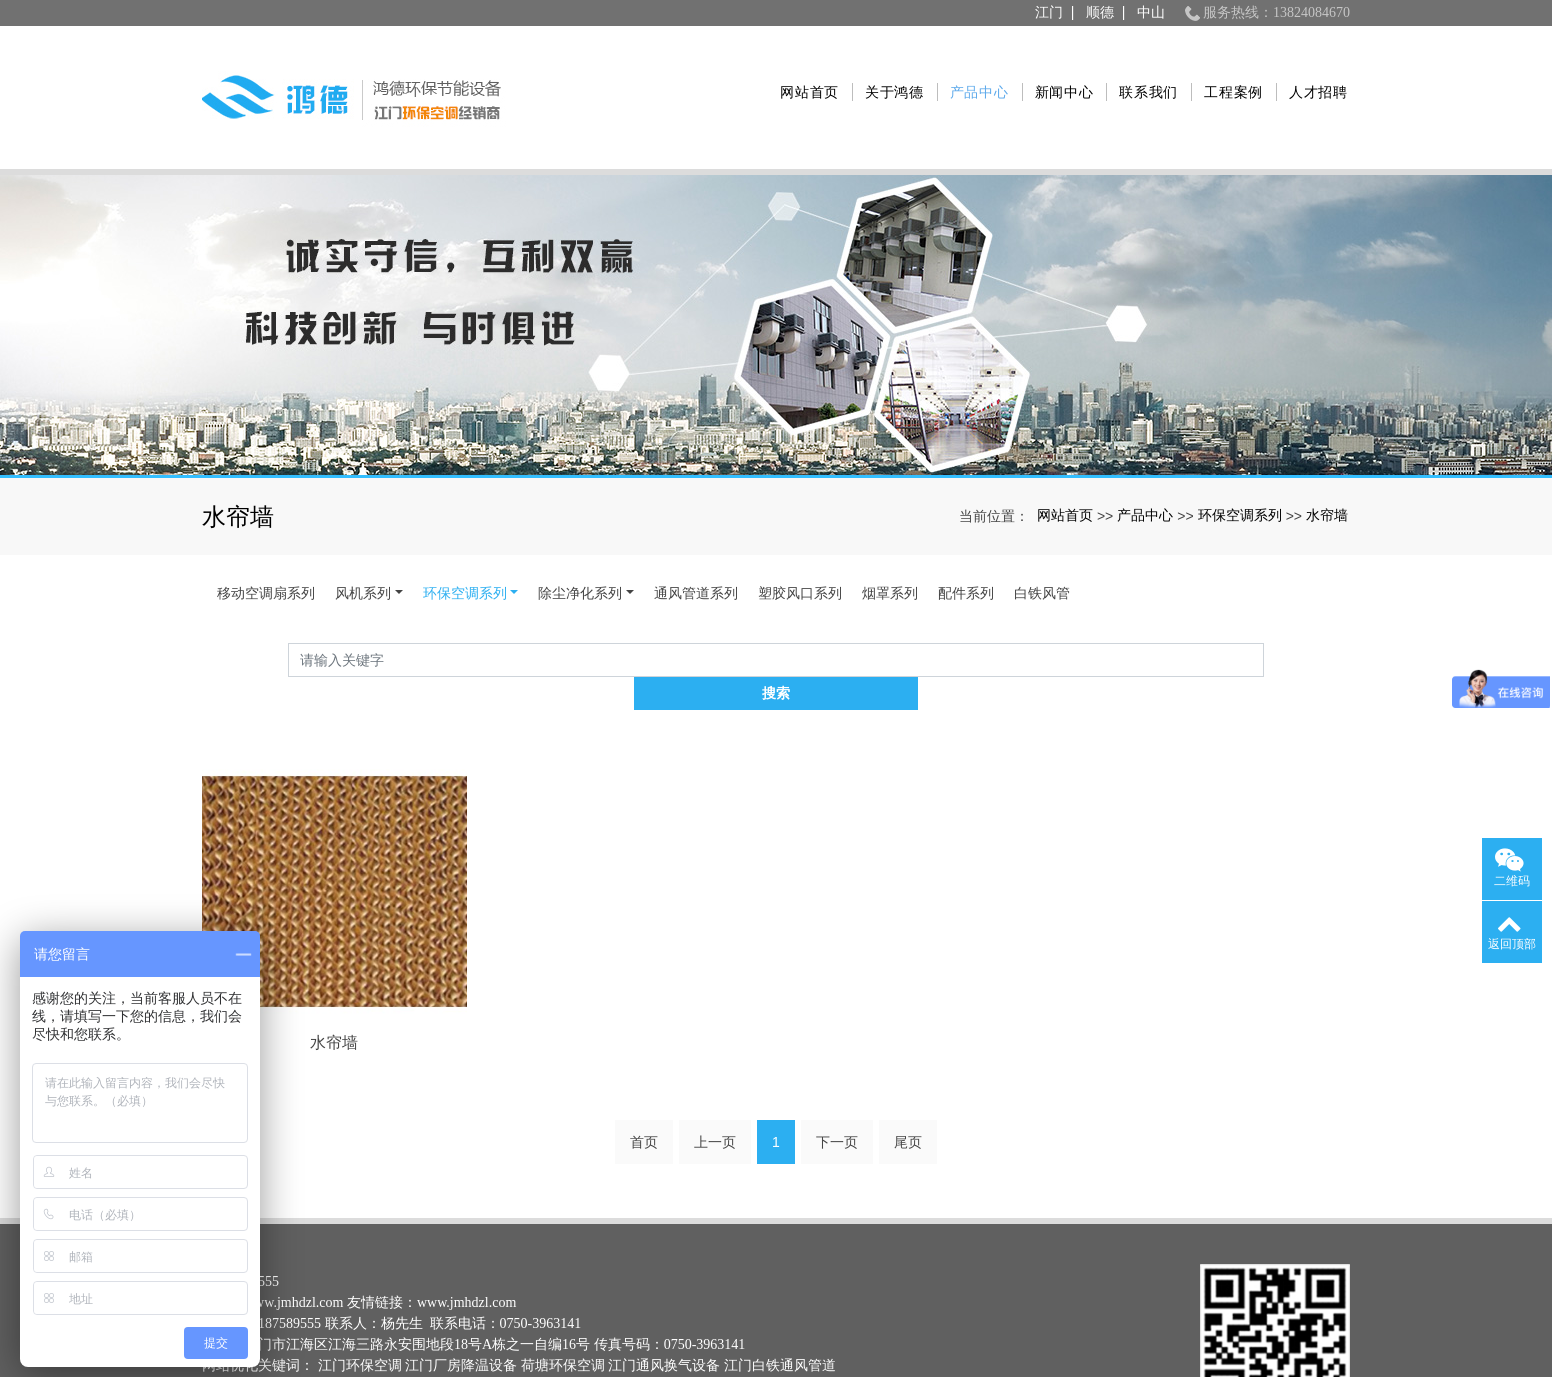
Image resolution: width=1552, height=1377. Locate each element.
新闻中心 (1053, 69)
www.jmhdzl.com (293, 1214)
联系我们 (1138, 69)
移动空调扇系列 (266, 536)
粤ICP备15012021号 (262, 1319)
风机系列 (363, 536)
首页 (644, 1054)
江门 (1049, 12)
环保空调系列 (1240, 458)
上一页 (715, 1054)
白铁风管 (1042, 536)
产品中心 (968, 69)
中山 (1151, 12)
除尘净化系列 (580, 536)
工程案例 (1222, 69)
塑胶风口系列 (800, 536)
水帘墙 (1327, 458)
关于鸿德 (883, 69)
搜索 (1264, 603)
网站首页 (798, 69)
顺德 (1100, 12)
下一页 (837, 1054)
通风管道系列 (696, 536)
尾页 (908, 1054)
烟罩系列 (890, 536)
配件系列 (966, 536)
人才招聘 (1307, 69)
